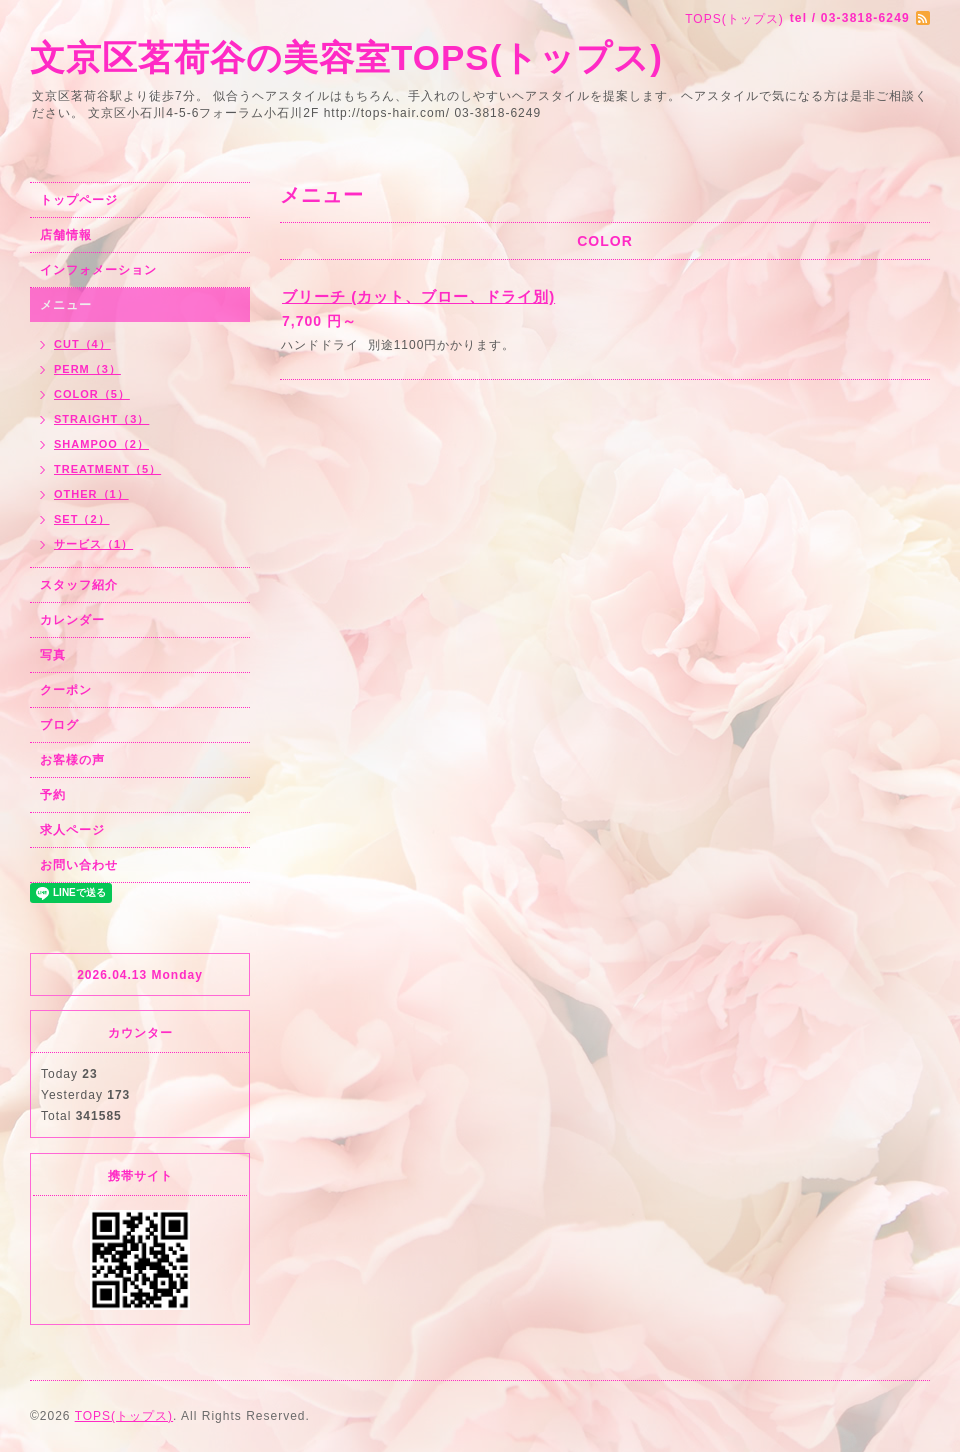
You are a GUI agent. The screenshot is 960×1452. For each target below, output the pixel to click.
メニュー (66, 305)
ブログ (59, 725)
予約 (53, 795)
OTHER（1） (91, 494)
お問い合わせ (79, 865)
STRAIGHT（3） (101, 419)
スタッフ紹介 (79, 585)
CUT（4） (82, 344)
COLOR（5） (92, 394)
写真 (53, 655)
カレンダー (72, 620)
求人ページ (72, 830)
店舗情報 (66, 235)
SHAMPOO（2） (101, 444)
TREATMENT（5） (107, 469)
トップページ (79, 200)
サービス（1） (93, 544)
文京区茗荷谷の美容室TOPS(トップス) (346, 57)
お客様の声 (72, 760)
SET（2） (82, 519)
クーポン (66, 690)
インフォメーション (98, 270)
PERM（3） (87, 369)
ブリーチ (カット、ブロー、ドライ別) (418, 296)
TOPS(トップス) (124, 1416)
